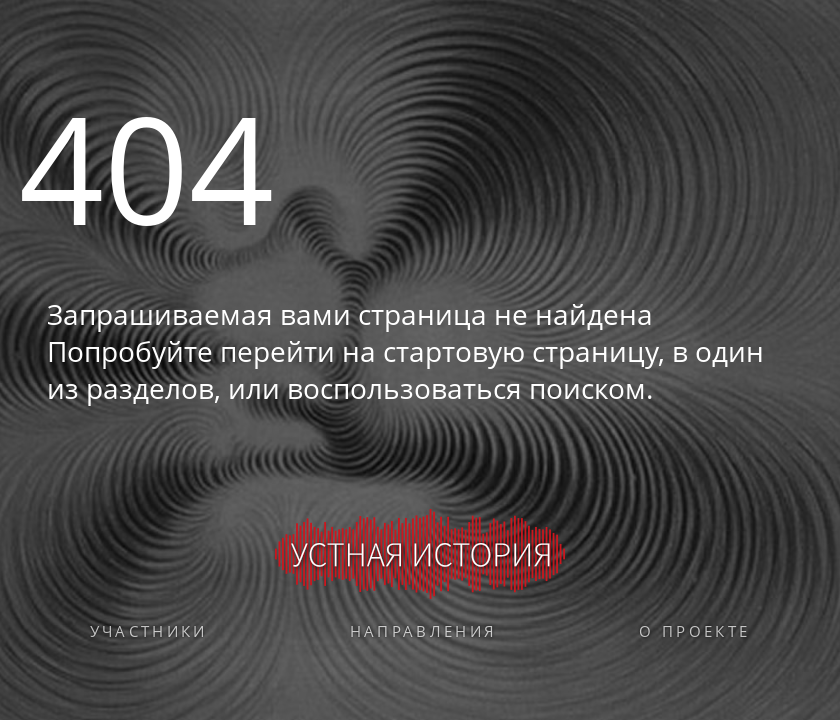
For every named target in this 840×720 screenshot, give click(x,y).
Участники (149, 631)
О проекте (694, 631)
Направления (424, 631)
